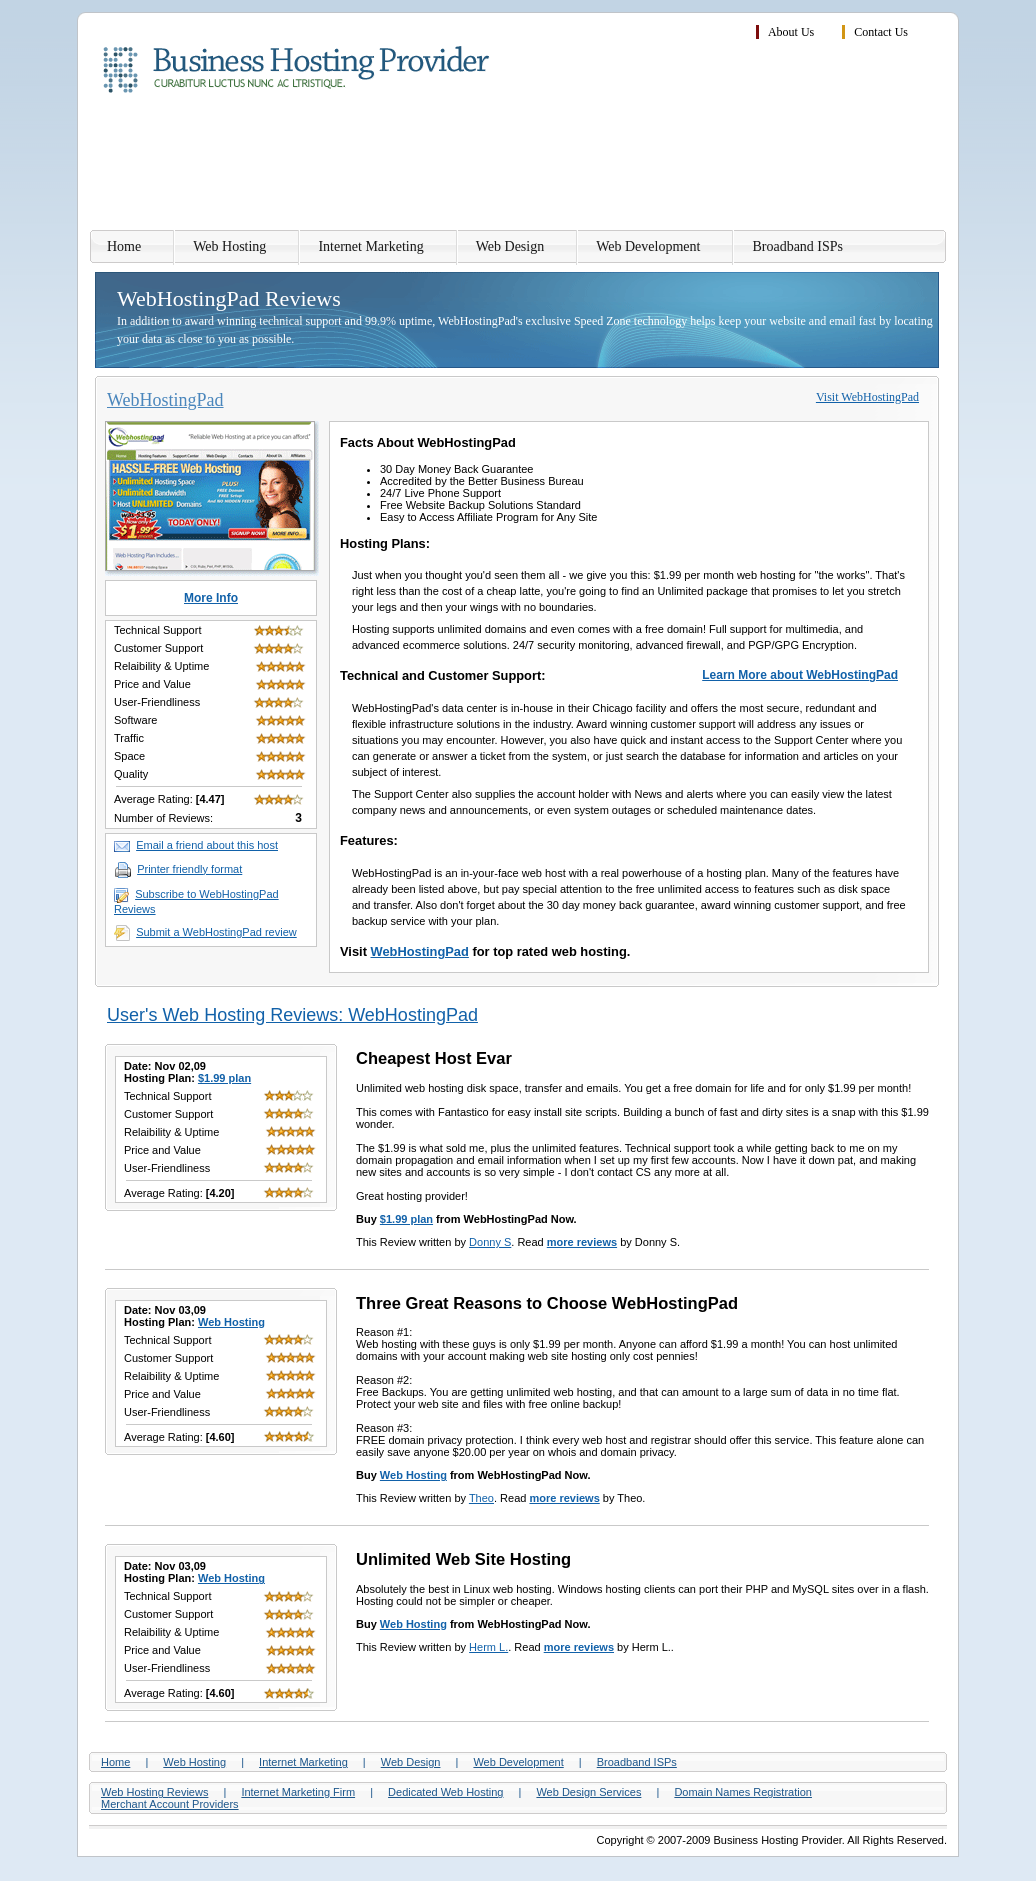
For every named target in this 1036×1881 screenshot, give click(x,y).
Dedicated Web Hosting (445, 1792)
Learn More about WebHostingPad (800, 675)
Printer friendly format (189, 869)
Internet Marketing (370, 246)
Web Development (648, 246)
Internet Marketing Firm (298, 1792)
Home (124, 246)
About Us (791, 32)
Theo (481, 1498)
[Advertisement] (583, 165)
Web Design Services (588, 1792)
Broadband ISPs (797, 246)
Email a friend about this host (207, 845)
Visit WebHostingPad (867, 397)
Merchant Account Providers (170, 1804)
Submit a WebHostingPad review (216, 932)
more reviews (582, 1242)
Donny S (490, 1242)
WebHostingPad (420, 951)
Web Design (510, 246)
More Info (211, 598)
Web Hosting (229, 246)
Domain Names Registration (743, 1792)
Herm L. (488, 1647)
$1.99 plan (224, 1078)
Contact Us (881, 32)
